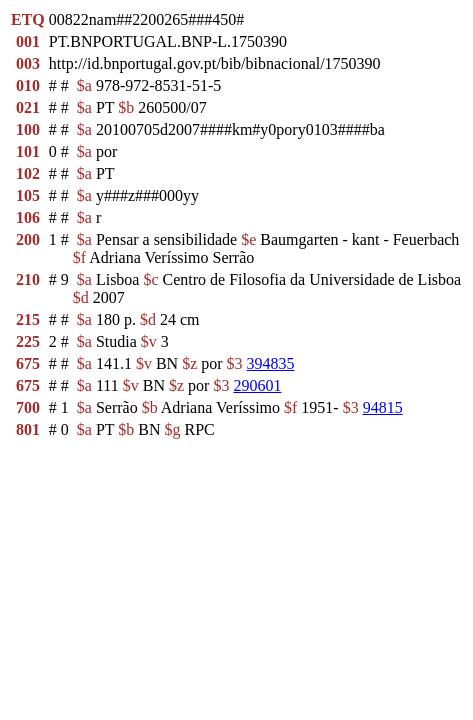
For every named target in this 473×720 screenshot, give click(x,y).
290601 (257, 385)
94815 (383, 407)
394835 (271, 363)
